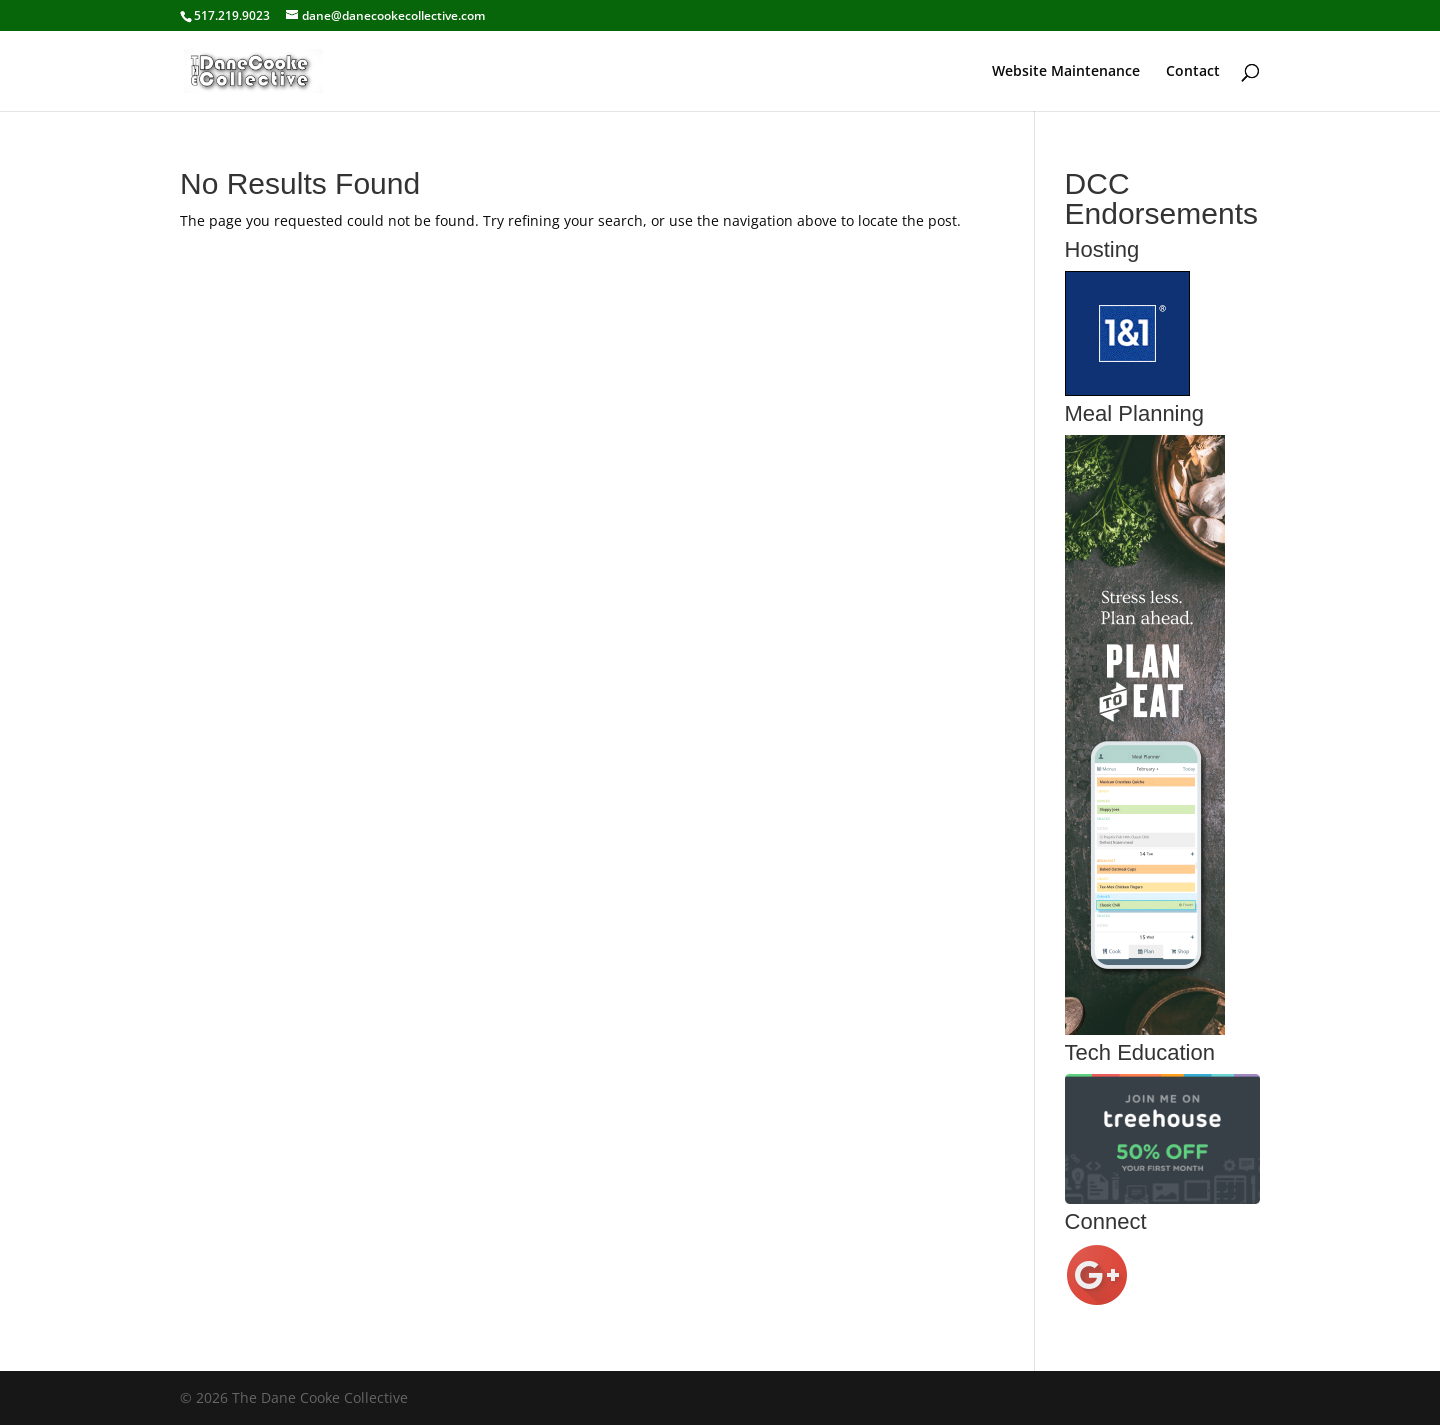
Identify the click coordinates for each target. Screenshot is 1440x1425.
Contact (1193, 72)
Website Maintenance (1066, 72)
